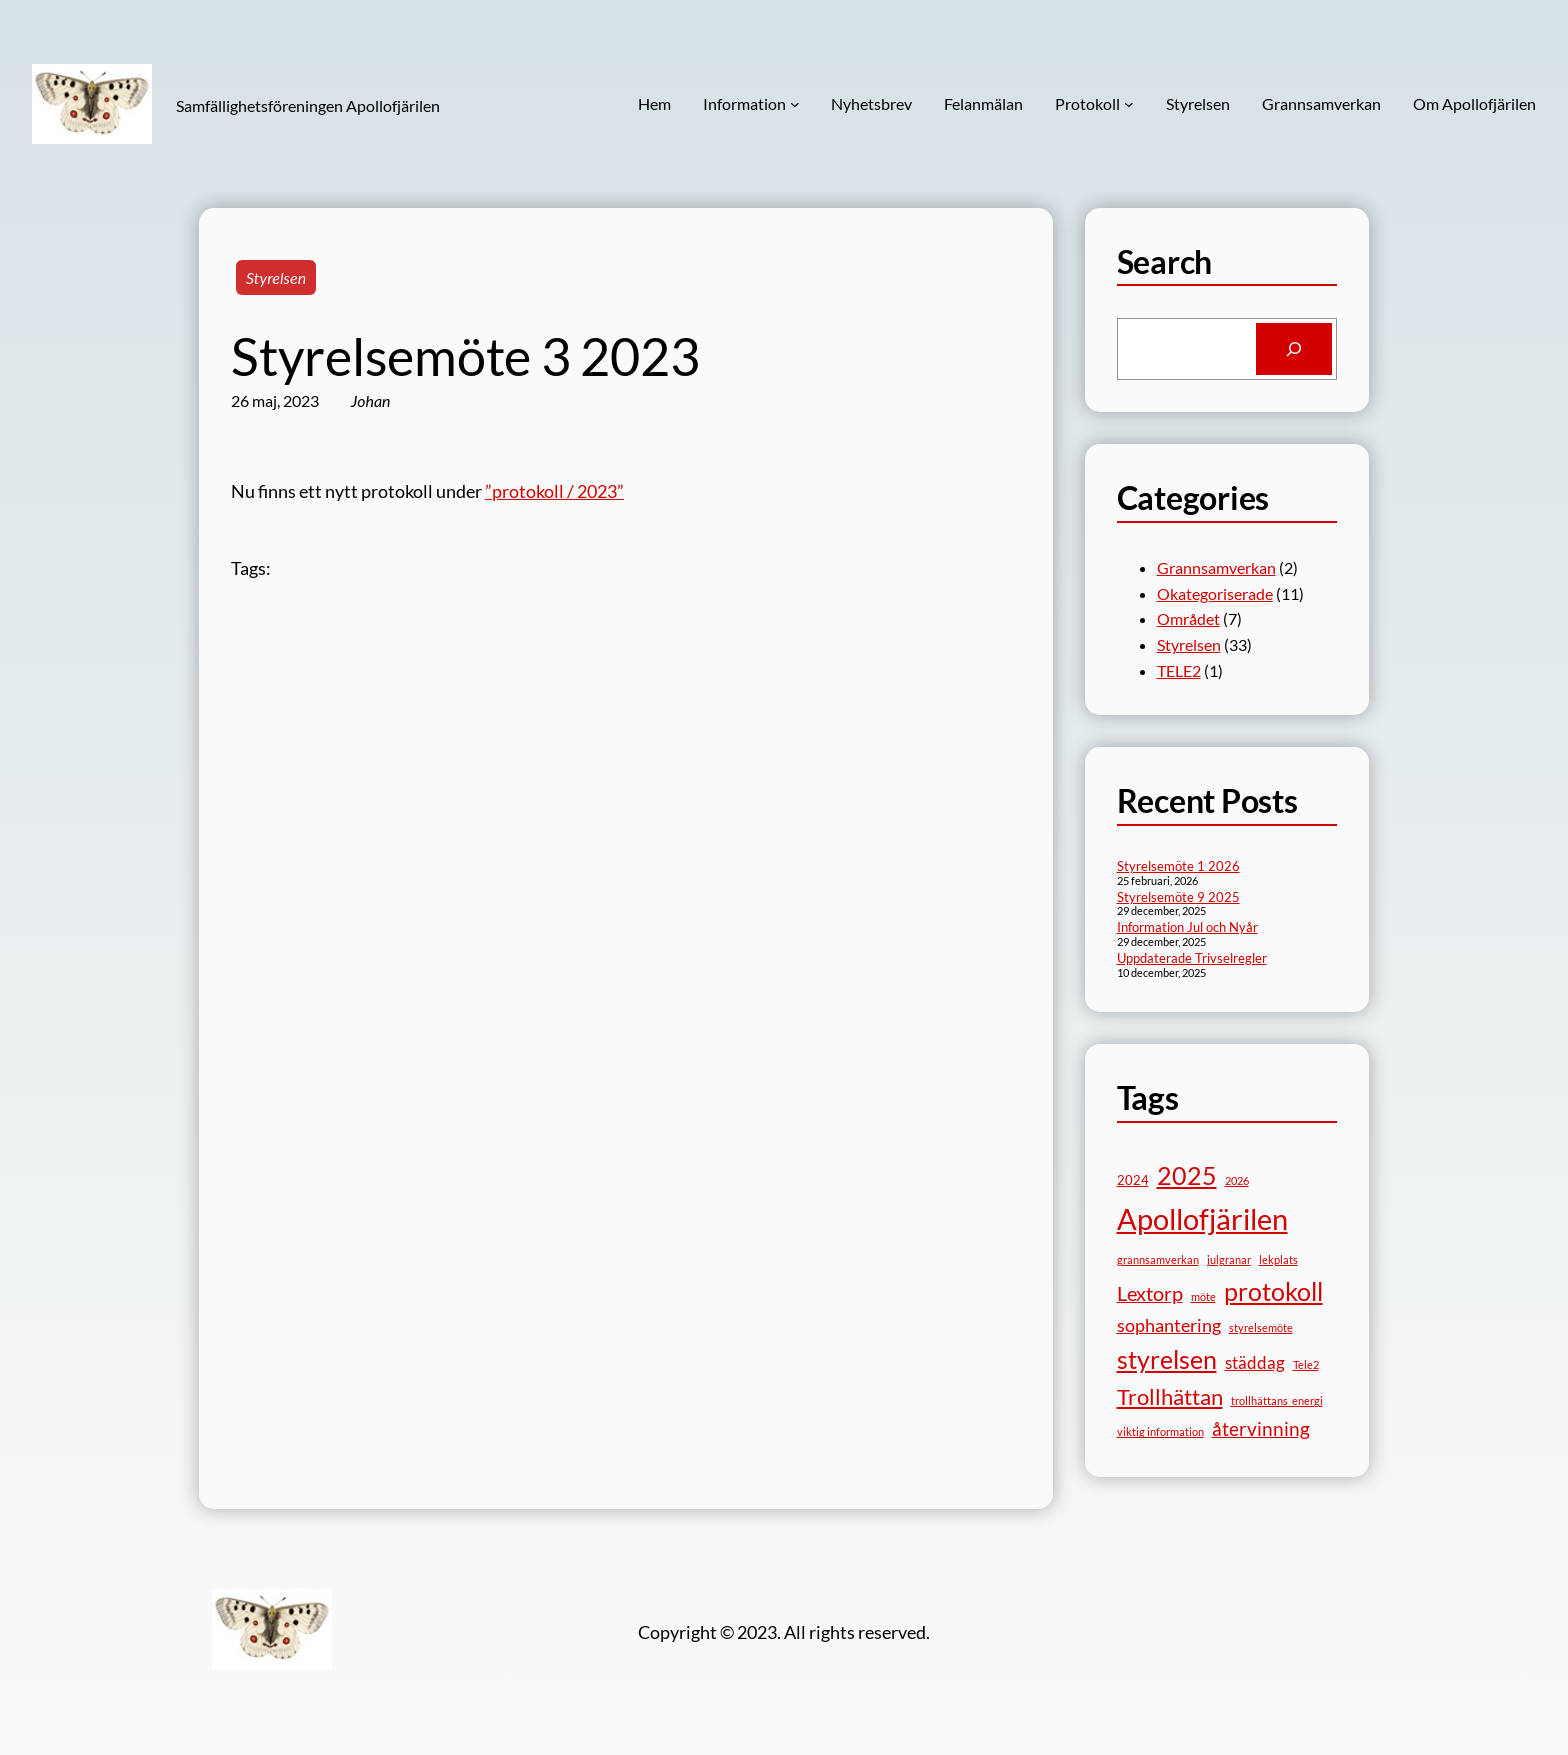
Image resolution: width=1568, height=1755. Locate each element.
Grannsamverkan (1216, 567)
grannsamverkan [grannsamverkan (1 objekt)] (1158, 1259)
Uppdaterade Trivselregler (1192, 958)
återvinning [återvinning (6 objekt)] (1261, 1428)
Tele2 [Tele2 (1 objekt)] (1306, 1364)
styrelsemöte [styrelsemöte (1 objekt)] (1261, 1327)
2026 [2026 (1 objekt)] (1237, 1180)
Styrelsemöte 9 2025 (1178, 897)
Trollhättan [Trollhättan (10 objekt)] (1170, 1396)
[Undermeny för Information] (795, 104)
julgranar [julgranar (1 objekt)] (1229, 1259)
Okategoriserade (1215, 593)
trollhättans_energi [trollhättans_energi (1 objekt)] (1277, 1400)
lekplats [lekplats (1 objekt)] (1278, 1259)
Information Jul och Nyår (1187, 927)
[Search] (1294, 349)
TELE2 (1179, 670)
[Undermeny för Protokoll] (1129, 104)
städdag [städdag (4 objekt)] (1255, 1362)
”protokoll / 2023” (554, 491)
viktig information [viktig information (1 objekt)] (1160, 1431)
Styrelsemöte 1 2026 (1178, 866)
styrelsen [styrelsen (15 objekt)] (1167, 1359)
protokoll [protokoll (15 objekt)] (1273, 1291)
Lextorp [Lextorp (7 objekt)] (1150, 1293)
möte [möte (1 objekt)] (1203, 1296)
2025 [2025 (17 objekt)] (1187, 1175)
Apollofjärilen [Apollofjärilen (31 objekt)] (1202, 1218)
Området (1188, 618)
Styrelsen (276, 277)
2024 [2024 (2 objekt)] (1133, 1180)
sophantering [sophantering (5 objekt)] (1169, 1325)
